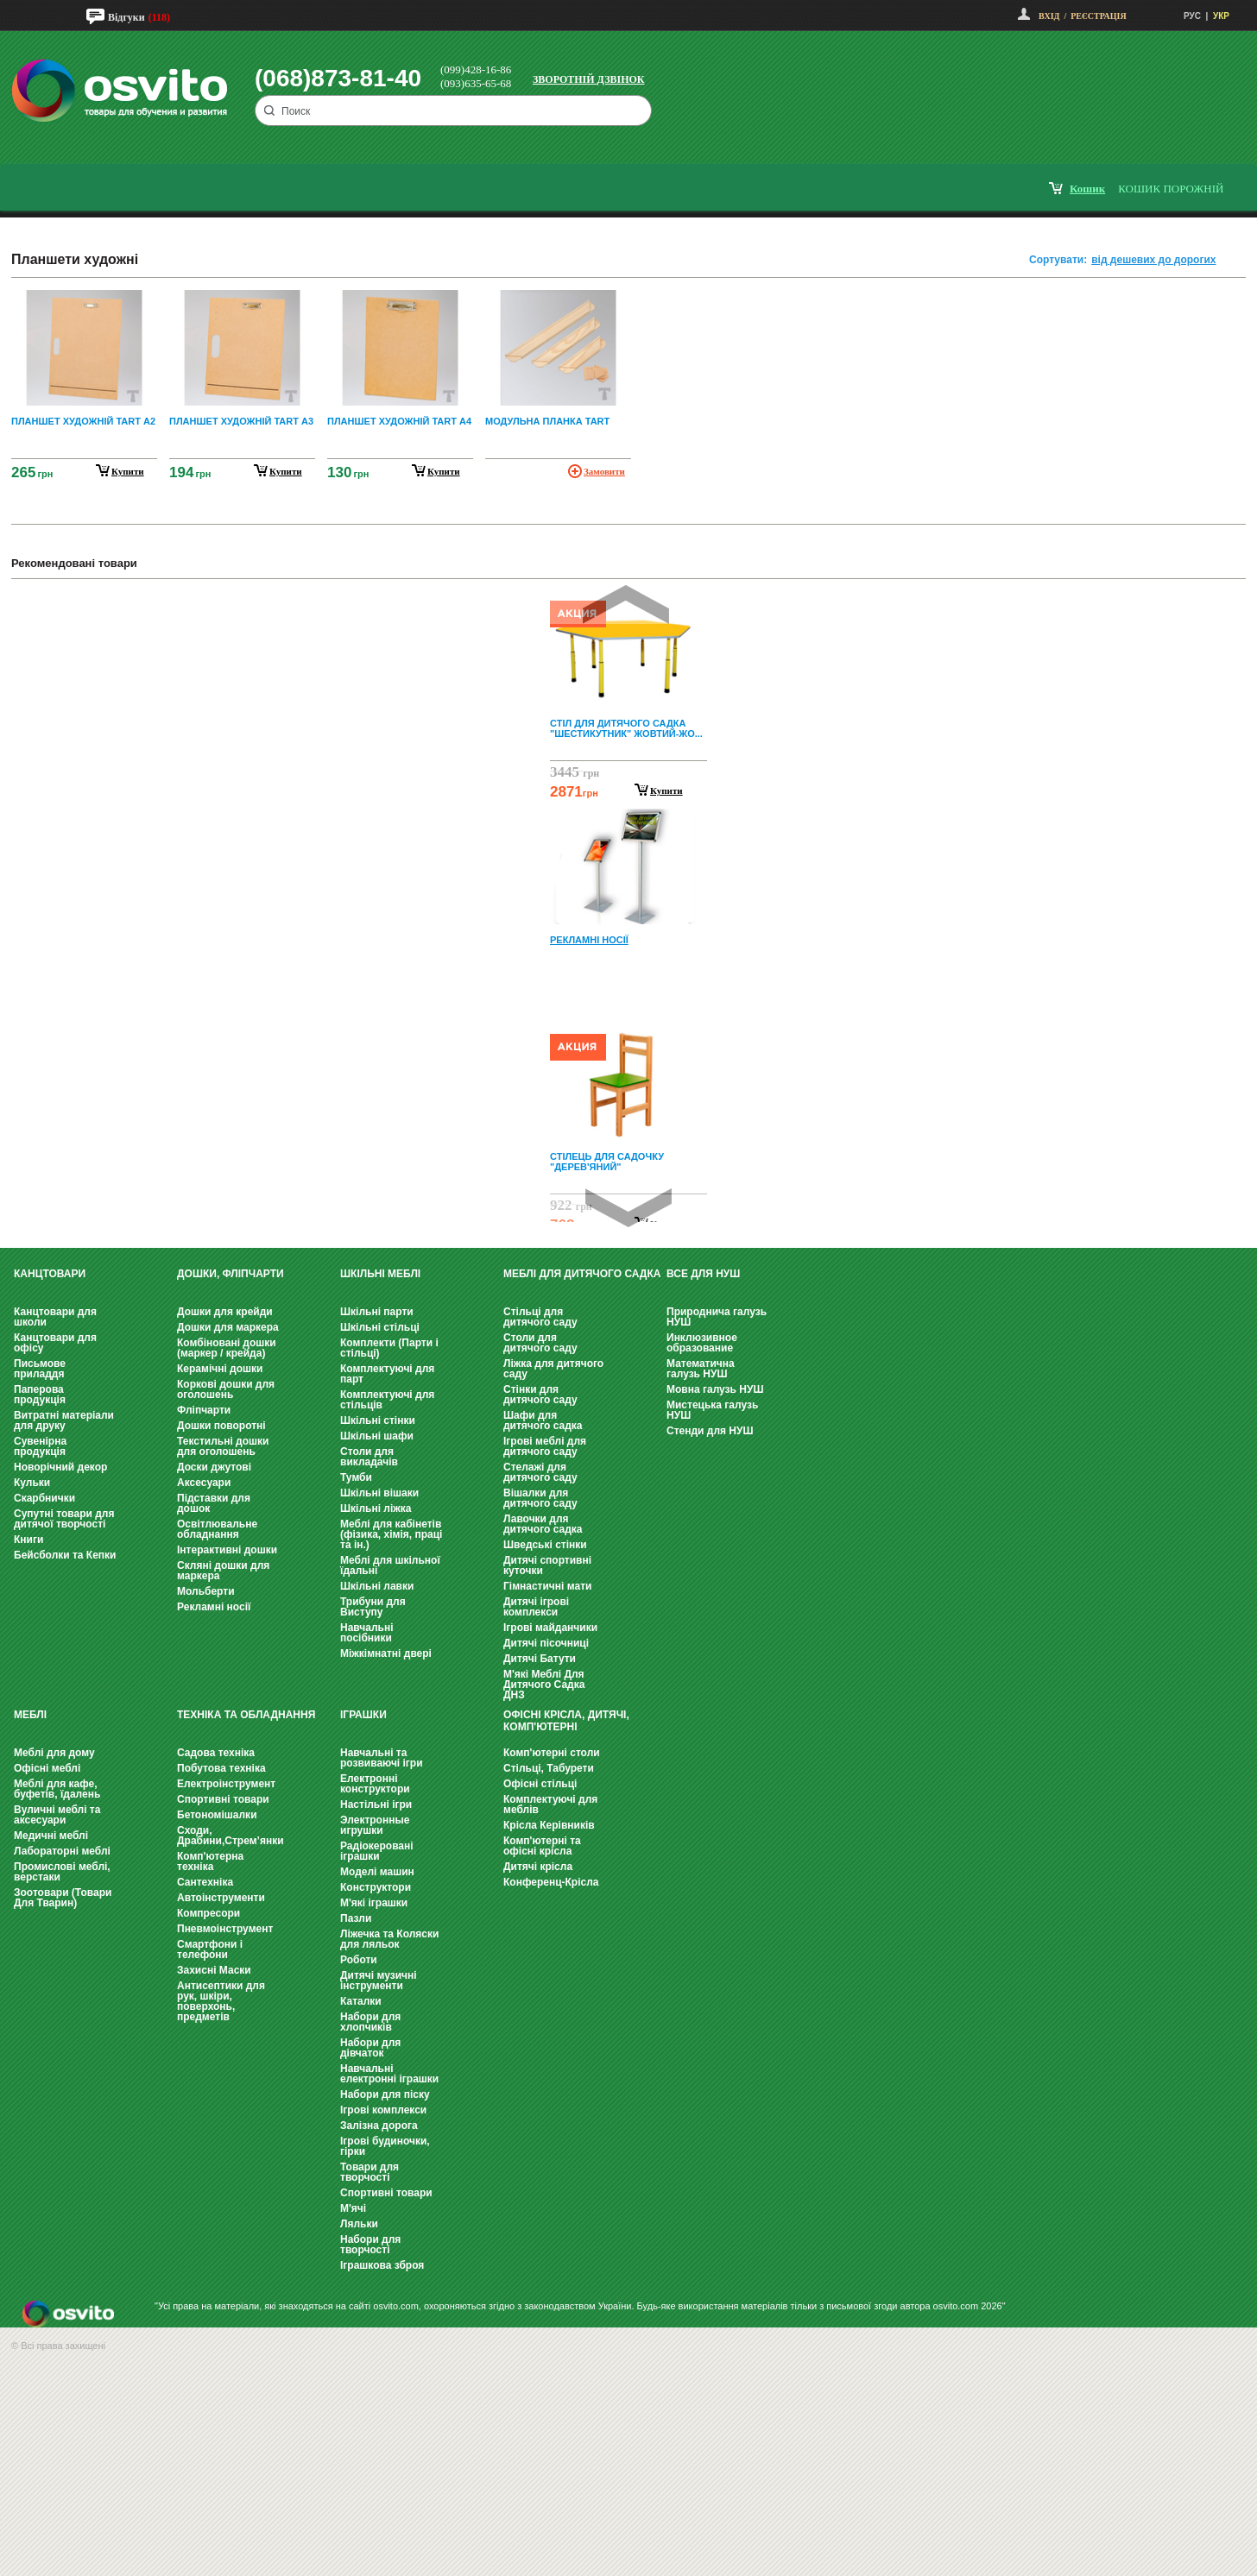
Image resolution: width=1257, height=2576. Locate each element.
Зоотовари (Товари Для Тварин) (62, 1897)
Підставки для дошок (213, 1503)
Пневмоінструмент (225, 1929)
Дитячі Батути (539, 1659)
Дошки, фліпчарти (230, 1274)
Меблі (30, 1715)
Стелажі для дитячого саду (540, 1472)
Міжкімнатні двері (386, 1653)
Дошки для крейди (225, 1312)
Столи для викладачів (369, 1456)
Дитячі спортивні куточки (547, 1565)
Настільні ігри (376, 1804)
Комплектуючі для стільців (387, 1400)
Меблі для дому (54, 1753)
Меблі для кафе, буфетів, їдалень (57, 1789)
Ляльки (359, 2224)
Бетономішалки (217, 1815)
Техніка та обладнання (246, 1715)
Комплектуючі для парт (387, 1374)
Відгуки (126, 17)
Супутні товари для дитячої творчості (64, 1519)
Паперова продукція (40, 1394)
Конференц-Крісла (551, 1882)
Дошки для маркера (228, 1327)
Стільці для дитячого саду (540, 1317)
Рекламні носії (213, 1607)
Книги (28, 1540)
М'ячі (353, 2208)
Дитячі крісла (537, 1867)
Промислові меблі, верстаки (62, 1872)
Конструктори (375, 1887)
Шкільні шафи (377, 1436)
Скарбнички (44, 1498)
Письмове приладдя (40, 1368)
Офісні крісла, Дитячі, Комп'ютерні (566, 1721)
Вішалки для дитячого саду (540, 1498)
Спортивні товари (223, 1799)
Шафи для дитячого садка (542, 1420)
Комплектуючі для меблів (550, 1804)
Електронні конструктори (375, 1784)
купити (127, 471)
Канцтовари (49, 1274)
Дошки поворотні (221, 1426)
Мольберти (206, 1591)
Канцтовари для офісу (55, 1343)
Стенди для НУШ (710, 1431)
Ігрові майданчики (550, 1628)
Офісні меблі (47, 1768)
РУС (1192, 16)
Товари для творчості (369, 2172)
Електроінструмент (226, 1784)
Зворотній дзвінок (589, 79)
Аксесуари (204, 1483)
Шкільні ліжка (375, 1508)
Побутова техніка (221, 1768)
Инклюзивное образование (701, 1343)
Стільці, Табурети (548, 1768)
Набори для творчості (370, 2244)
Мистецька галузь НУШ (712, 1410)
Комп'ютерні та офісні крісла (542, 1846)
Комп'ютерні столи (551, 1753)
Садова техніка (216, 1753)
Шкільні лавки (377, 1586)
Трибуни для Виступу (373, 1607)
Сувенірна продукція (40, 1446)
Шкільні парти (377, 1312)
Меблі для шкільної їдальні (390, 1565)
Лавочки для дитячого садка (542, 1524)
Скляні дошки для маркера (223, 1570)
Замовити (604, 471)
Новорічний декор (60, 1467)
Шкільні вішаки (379, 1493)
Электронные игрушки (374, 1825)
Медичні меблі (51, 1836)
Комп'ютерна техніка (210, 1861)
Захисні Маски (214, 1970)
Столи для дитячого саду (540, 1343)
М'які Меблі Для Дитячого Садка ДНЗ (543, 1684)
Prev (625, 604)
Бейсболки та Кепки (65, 1555)
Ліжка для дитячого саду (553, 1368)
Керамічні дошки (219, 1369)
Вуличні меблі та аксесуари (57, 1815)
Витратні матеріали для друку (64, 1420)
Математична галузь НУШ (700, 1368)
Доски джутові (214, 1467)
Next (628, 1207)
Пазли (355, 1918)
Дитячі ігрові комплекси (536, 1607)
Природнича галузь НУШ (716, 1317)
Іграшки (363, 1715)
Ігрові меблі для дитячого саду (544, 1446)
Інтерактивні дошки (227, 1550)
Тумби (356, 1477)
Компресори (208, 1913)
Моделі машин (377, 1872)
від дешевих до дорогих (1153, 260)
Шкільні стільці (380, 1327)
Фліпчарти (204, 1410)
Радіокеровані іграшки (377, 1851)
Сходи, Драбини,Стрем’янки (230, 1835)
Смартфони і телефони (210, 1949)
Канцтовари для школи (55, 1317)
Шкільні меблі (380, 1274)
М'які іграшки (373, 1903)
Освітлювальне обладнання (217, 1529)
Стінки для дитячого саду (540, 1394)
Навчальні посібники (366, 1633)
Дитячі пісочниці (546, 1643)
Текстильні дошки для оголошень (222, 1446)
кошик (1087, 188)
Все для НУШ (703, 1274)
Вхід (1049, 16)
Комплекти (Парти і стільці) (389, 1348)
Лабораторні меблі (62, 1851)
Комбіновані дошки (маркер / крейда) (226, 1348)
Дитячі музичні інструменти (378, 1980)
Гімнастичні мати (547, 1586)
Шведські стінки (545, 1545)
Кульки (32, 1483)
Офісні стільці (540, 1784)
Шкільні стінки (377, 1420)
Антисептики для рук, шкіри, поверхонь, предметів (221, 2001)
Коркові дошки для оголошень (226, 1389)
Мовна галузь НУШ (714, 1389)
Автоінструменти (221, 1898)
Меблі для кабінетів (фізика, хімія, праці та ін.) (391, 1534)
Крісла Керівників (549, 1825)
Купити (666, 790)
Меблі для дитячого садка (581, 1274)
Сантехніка (205, 1882)
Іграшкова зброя (382, 2265)
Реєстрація (1098, 16)
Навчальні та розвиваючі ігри (381, 1758)
